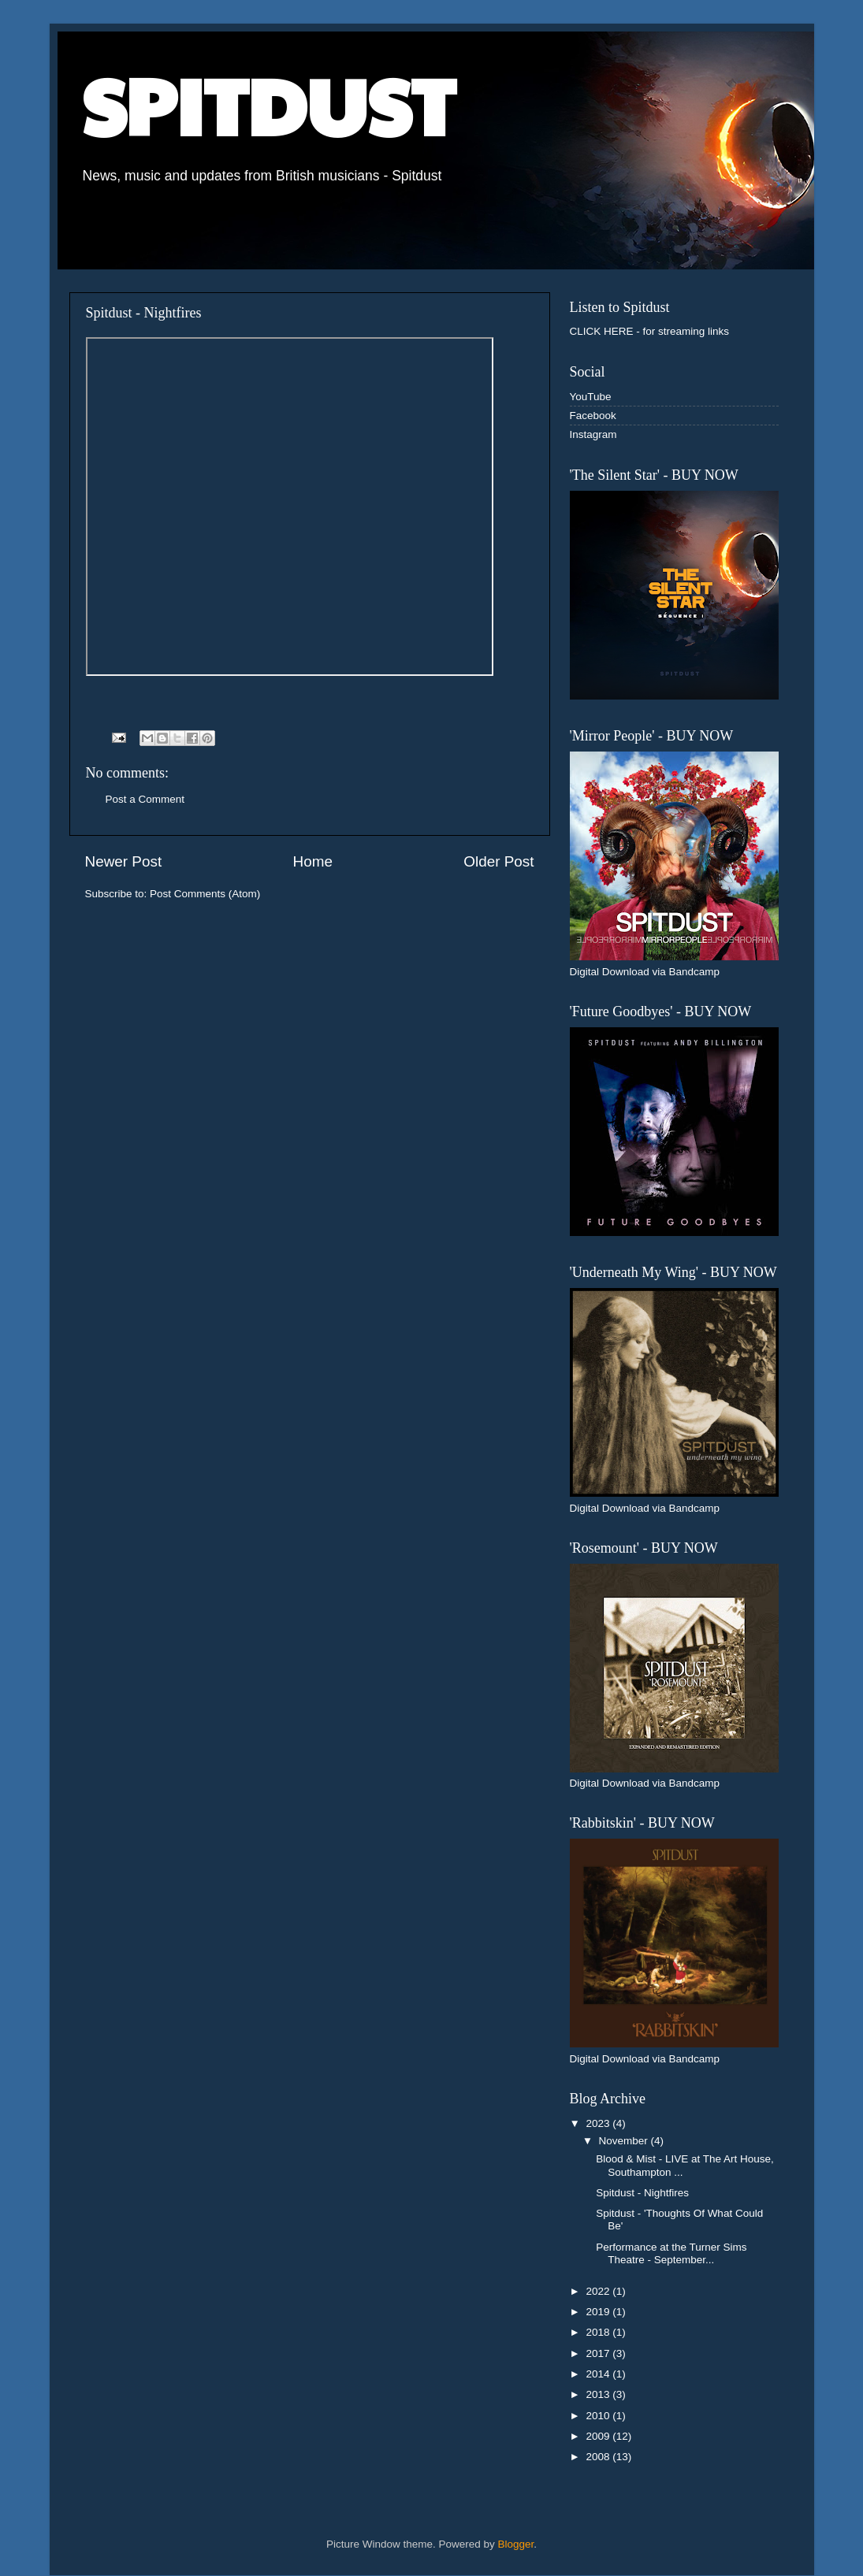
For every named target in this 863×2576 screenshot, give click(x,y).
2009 (599, 2436)
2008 (599, 2457)
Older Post (498, 861)
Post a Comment (145, 799)
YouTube (591, 397)
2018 (599, 2332)
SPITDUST (268, 103)
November (625, 2141)
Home (313, 861)
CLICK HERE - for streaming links (650, 331)
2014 (599, 2374)
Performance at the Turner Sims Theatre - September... (671, 2253)
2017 (599, 2353)
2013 (599, 2394)
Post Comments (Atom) (205, 894)
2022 (599, 2291)
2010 (599, 2416)
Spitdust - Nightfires (642, 2193)
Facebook (593, 415)
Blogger (516, 2544)
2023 (599, 2123)
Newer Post (123, 861)
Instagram (593, 434)
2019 (599, 2312)
